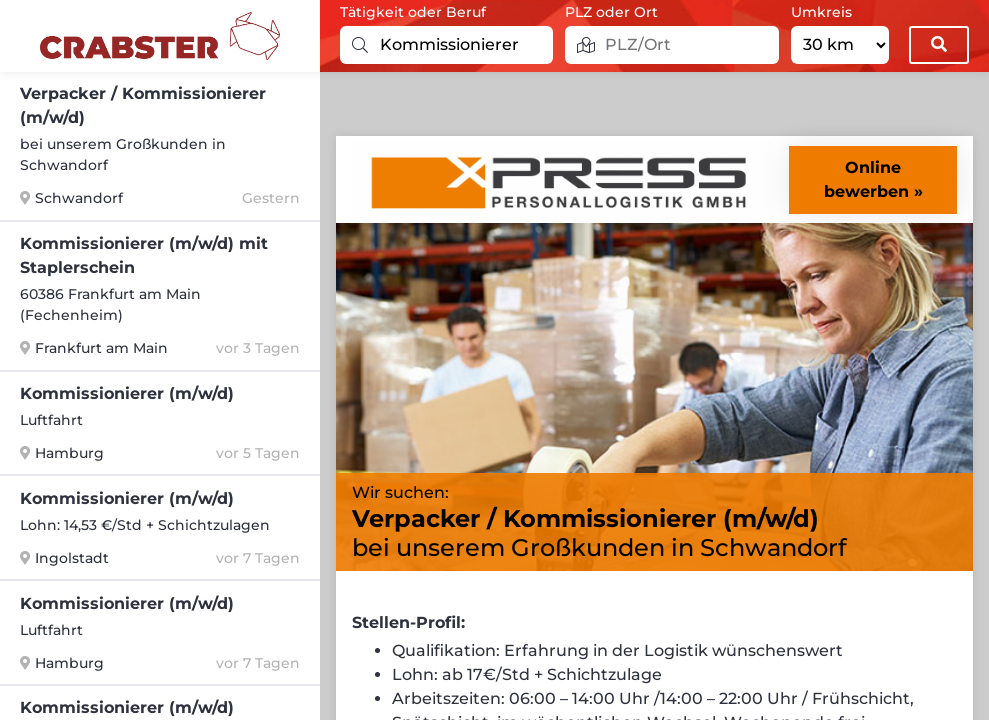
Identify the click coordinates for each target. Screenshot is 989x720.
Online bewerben (866, 179)
